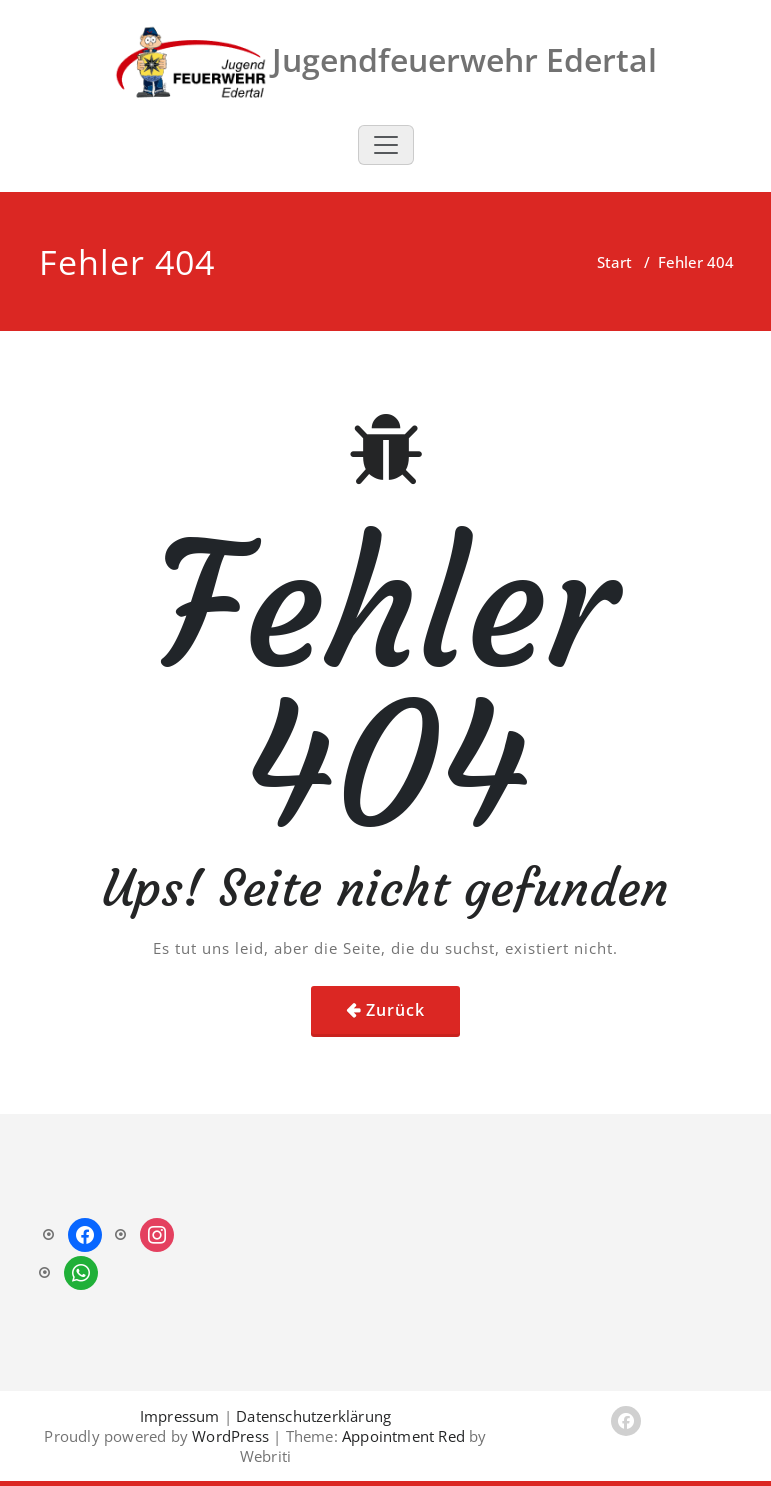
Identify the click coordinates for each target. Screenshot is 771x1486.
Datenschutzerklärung (313, 1416)
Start (614, 262)
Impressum (180, 1416)
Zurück (395, 1010)
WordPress (230, 1436)
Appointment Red (401, 1436)
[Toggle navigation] (386, 145)
